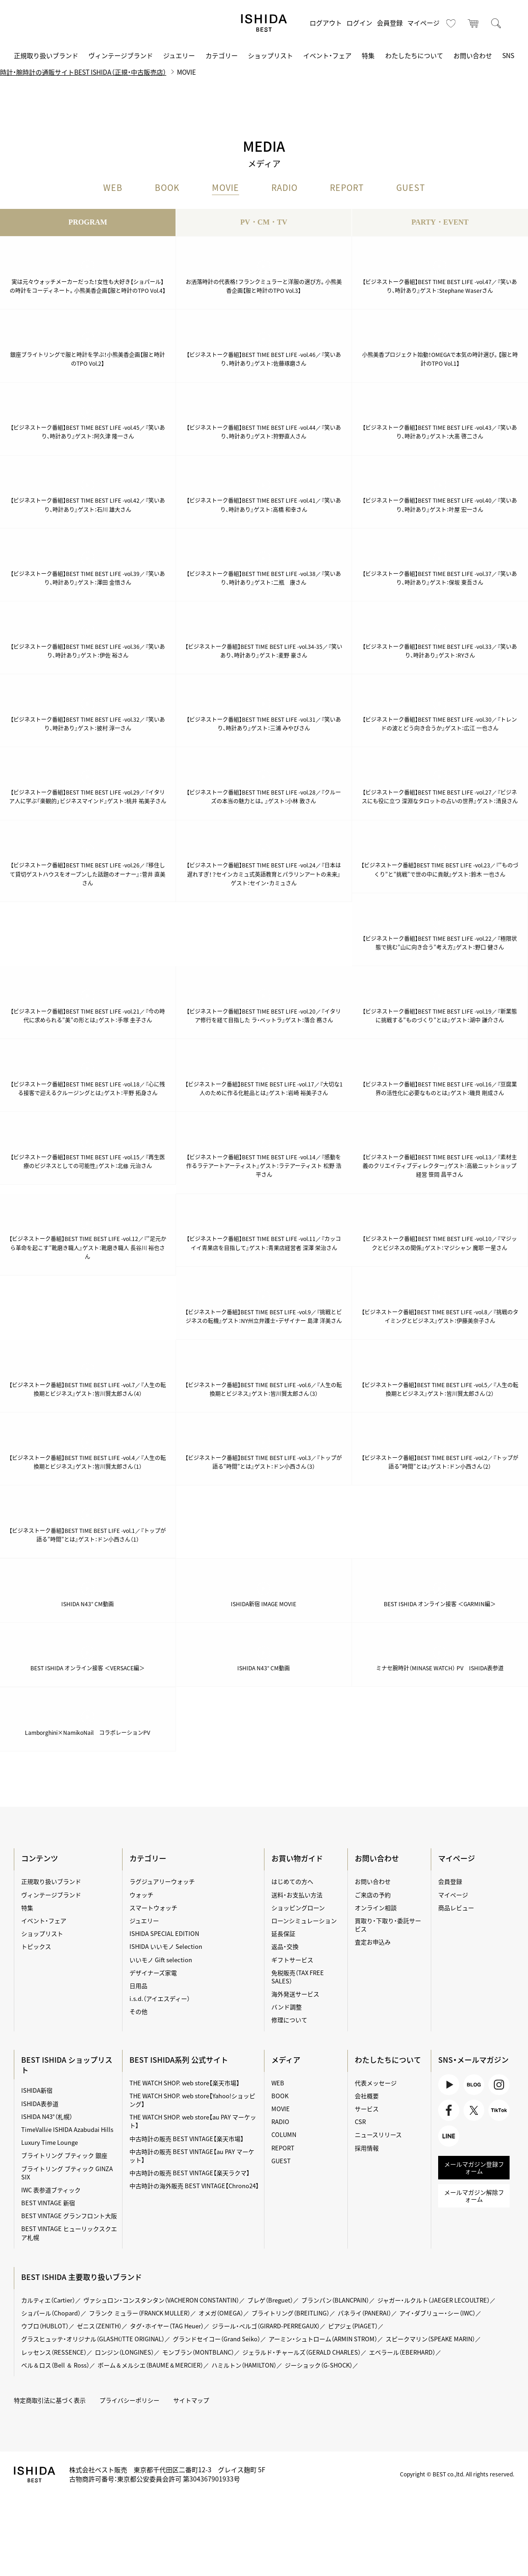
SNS (508, 55)
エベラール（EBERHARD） (402, 2352)
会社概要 (367, 2095)
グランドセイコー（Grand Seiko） (216, 2339)
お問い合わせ (472, 55)
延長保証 (283, 1933)
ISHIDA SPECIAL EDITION (164, 1933)
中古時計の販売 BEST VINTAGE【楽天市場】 (186, 2138)
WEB (113, 188)
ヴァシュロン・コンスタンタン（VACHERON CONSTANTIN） (161, 2300)
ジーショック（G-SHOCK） (318, 2365)
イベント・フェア (327, 55)
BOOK (167, 188)
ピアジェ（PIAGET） (353, 2325)
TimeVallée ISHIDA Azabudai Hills (67, 2129)
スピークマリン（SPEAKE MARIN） (430, 2339)
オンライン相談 (376, 1907)
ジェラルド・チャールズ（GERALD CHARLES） (301, 2352)
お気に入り (451, 23)
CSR (360, 2121)
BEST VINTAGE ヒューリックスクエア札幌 (69, 2233)
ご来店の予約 (373, 1894)
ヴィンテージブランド (120, 55)
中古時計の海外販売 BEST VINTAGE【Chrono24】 (194, 2186)
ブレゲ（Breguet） (270, 2300)
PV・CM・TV (263, 222)
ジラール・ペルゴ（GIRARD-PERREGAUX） (266, 2325)
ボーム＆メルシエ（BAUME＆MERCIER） (150, 2365)
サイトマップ (191, 2400)
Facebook (448, 2110)
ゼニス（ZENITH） (99, 2325)
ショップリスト (270, 55)
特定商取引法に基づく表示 (50, 2400)
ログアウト (326, 22)
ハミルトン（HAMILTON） (243, 2365)
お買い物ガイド (297, 1858)
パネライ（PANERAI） (364, 2313)
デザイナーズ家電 (153, 1972)
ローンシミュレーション (304, 1920)
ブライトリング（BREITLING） (290, 2313)
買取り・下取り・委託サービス (388, 1924)
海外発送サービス (295, 1993)
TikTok (499, 2110)
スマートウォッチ (153, 1907)
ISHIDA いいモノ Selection (165, 1946)
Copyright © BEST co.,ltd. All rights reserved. (457, 2474)
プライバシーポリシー (129, 2400)
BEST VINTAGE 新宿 (48, 2202)
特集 (368, 55)
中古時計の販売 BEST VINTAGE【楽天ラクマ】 (189, 2172)
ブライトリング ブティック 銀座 (64, 2155)
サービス (367, 2108)
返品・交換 (285, 1946)
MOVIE (225, 188)
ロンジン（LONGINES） (124, 2352)
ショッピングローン (298, 1907)
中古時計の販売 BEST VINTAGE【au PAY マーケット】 (191, 2155)
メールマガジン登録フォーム (474, 2168)
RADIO (284, 188)
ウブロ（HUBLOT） (45, 2325)
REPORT (347, 188)
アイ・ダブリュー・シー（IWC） (437, 2313)
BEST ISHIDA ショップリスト (66, 2064)
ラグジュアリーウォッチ (162, 1881)
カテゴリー (221, 55)
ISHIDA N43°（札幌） (46, 2116)
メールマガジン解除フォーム (474, 2196)
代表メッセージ (376, 2082)
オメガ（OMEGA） (221, 2313)
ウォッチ (141, 1894)
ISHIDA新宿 (37, 2090)
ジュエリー (179, 55)
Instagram (499, 2084)
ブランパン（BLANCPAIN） (335, 2300)
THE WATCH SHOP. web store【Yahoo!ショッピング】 (192, 2099)
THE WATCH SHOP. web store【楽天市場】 (184, 2082)
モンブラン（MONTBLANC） (198, 2352)
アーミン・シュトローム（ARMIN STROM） (323, 2339)
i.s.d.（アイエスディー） (159, 1998)
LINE (448, 2136)
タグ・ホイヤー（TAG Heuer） (167, 2325)
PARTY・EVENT (440, 222)
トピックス (36, 1946)
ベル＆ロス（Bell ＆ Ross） (55, 2365)
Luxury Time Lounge (49, 2142)
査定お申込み (373, 1942)
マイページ (423, 22)
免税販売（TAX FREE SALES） (297, 1976)
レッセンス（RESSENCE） (54, 2352)
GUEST (410, 188)
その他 (138, 2011)
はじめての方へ (292, 1881)
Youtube (448, 2084)
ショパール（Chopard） (51, 2313)
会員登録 (390, 22)
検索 (496, 23)
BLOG (474, 2084)
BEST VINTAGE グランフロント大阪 (69, 2216)
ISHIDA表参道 (40, 2103)
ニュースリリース (378, 2135)
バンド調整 (286, 2006)
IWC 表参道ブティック (51, 2189)
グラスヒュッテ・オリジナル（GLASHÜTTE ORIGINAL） (92, 2339)
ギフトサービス (292, 1959)
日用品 (138, 1985)
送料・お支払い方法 (297, 1894)
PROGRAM (87, 222)
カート (474, 23)
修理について (289, 2020)
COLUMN (283, 2135)
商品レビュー (456, 1907)
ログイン (359, 22)
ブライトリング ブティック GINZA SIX (67, 2172)
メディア (285, 2059)
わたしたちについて (414, 55)
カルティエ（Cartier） (48, 2300)
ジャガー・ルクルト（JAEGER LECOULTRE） (433, 2300)
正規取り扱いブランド (46, 55)
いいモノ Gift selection (160, 1959)
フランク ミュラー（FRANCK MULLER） (139, 2313)
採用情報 (367, 2147)
